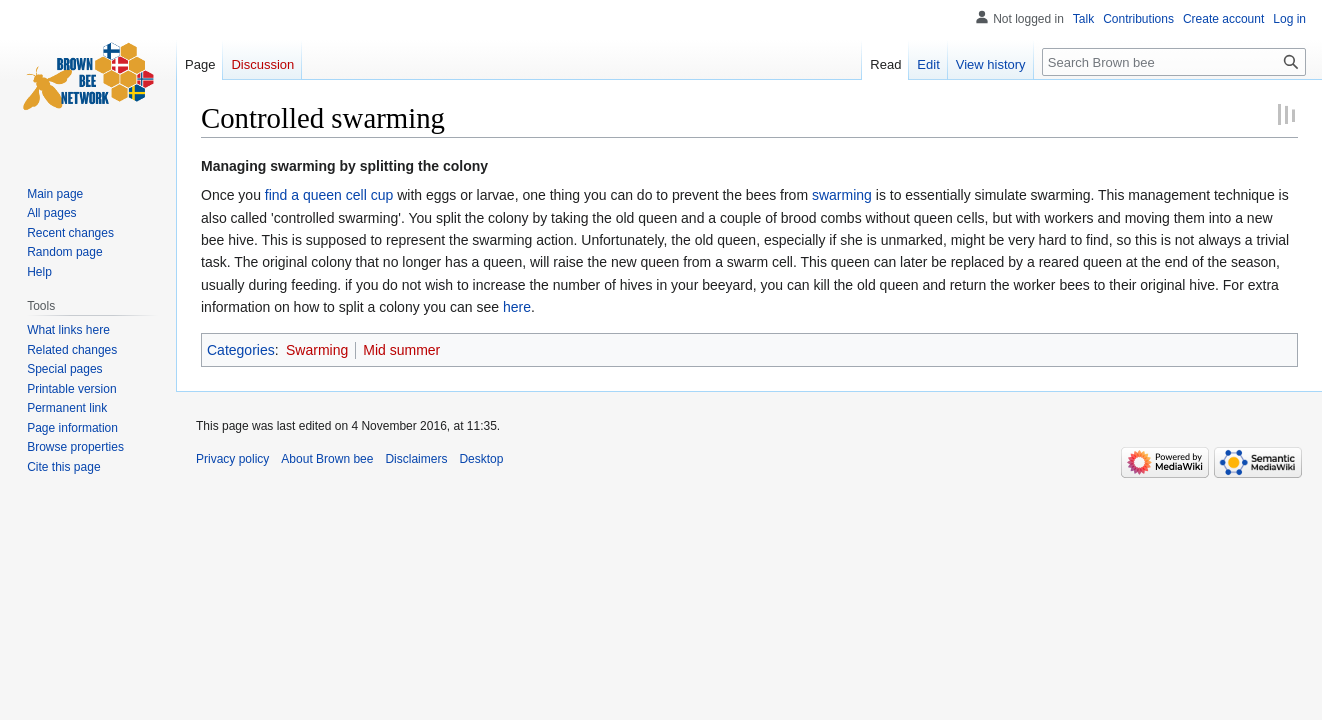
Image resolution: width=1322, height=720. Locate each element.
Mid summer (401, 350)
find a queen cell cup (329, 195)
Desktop (481, 459)
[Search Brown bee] (1174, 62)
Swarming (317, 350)
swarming (842, 195)
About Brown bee (327, 459)
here (517, 307)
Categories (241, 350)
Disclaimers (416, 459)
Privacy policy (232, 459)
